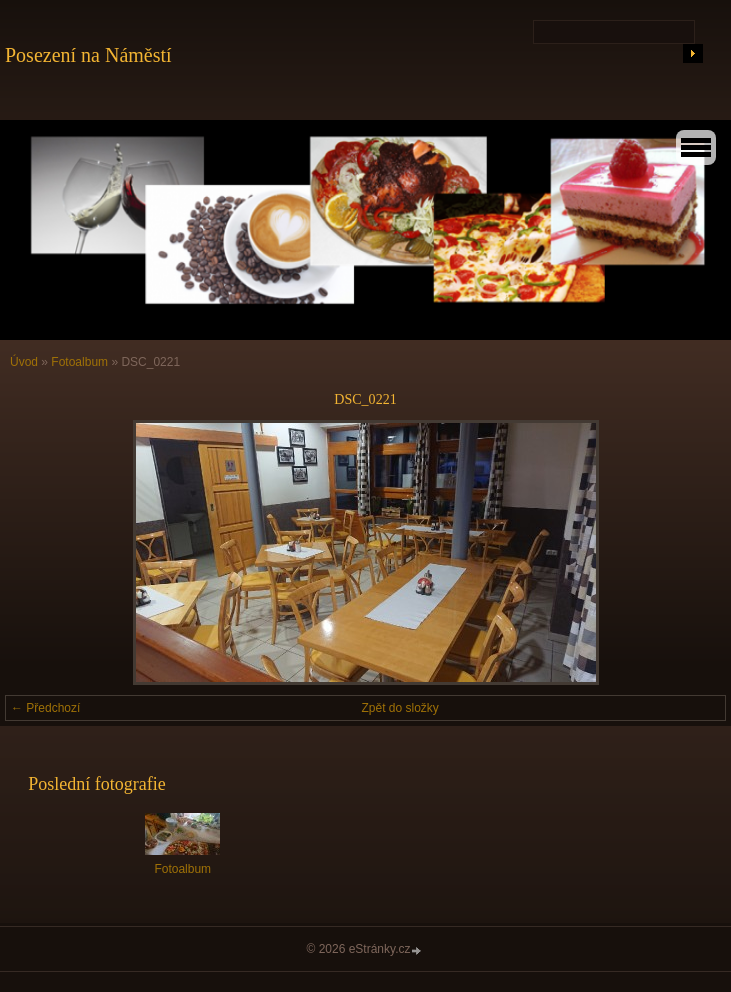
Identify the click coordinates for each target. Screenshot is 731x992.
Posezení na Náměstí (88, 55)
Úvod (24, 362)
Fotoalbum (79, 362)
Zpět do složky (400, 708)
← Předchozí (45, 708)
